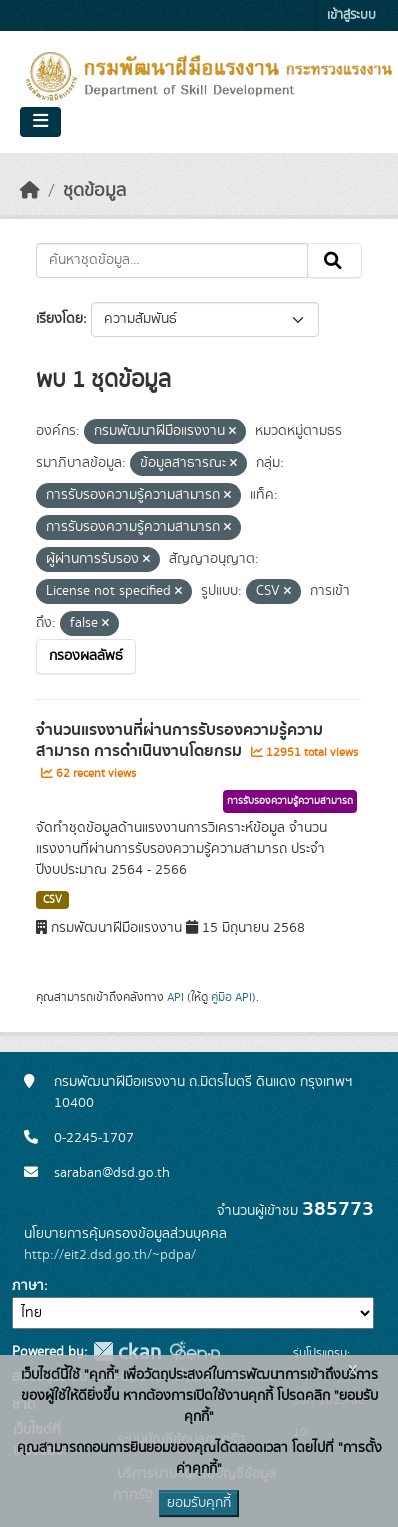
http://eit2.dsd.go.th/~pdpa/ (110, 1255)
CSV (52, 900)
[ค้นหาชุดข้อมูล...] (172, 261)
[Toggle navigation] (40, 122)
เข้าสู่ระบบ (351, 15)
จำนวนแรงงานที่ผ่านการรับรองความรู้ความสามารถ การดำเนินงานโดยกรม (179, 740)
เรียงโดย (59, 319)
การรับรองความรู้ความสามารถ (290, 801)
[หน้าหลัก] (30, 191)
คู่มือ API (231, 997)
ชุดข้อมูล (94, 191)
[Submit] (334, 261)
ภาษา (28, 1286)
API (175, 997)
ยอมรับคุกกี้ (199, 1503)
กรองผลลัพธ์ (86, 656)
